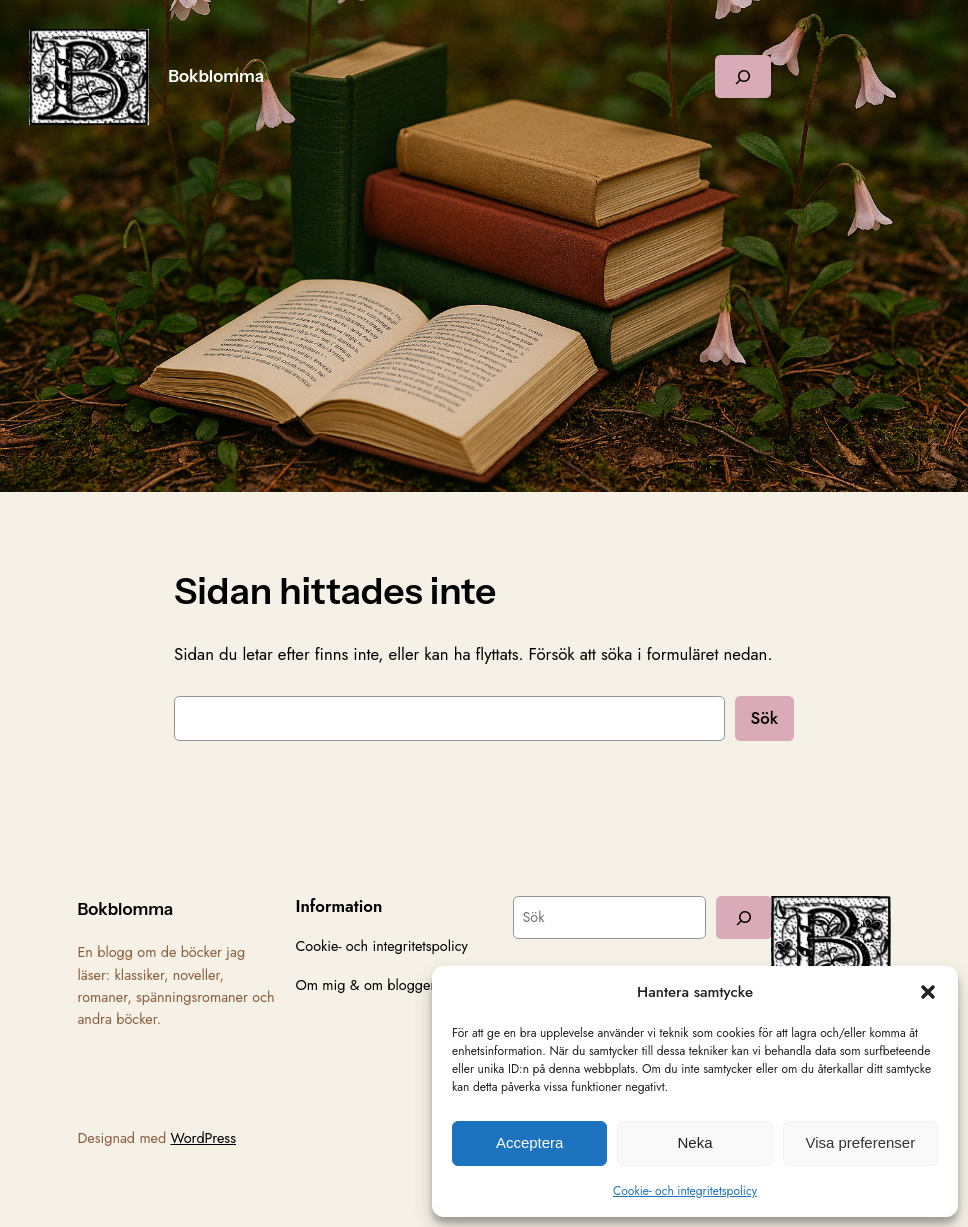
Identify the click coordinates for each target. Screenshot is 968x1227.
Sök (764, 718)
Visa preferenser (860, 1142)
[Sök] (744, 917)
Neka (694, 1142)
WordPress (203, 1138)
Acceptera (530, 1142)
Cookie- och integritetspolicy (685, 1191)
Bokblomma (216, 76)
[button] (928, 992)
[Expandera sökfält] (743, 76)
